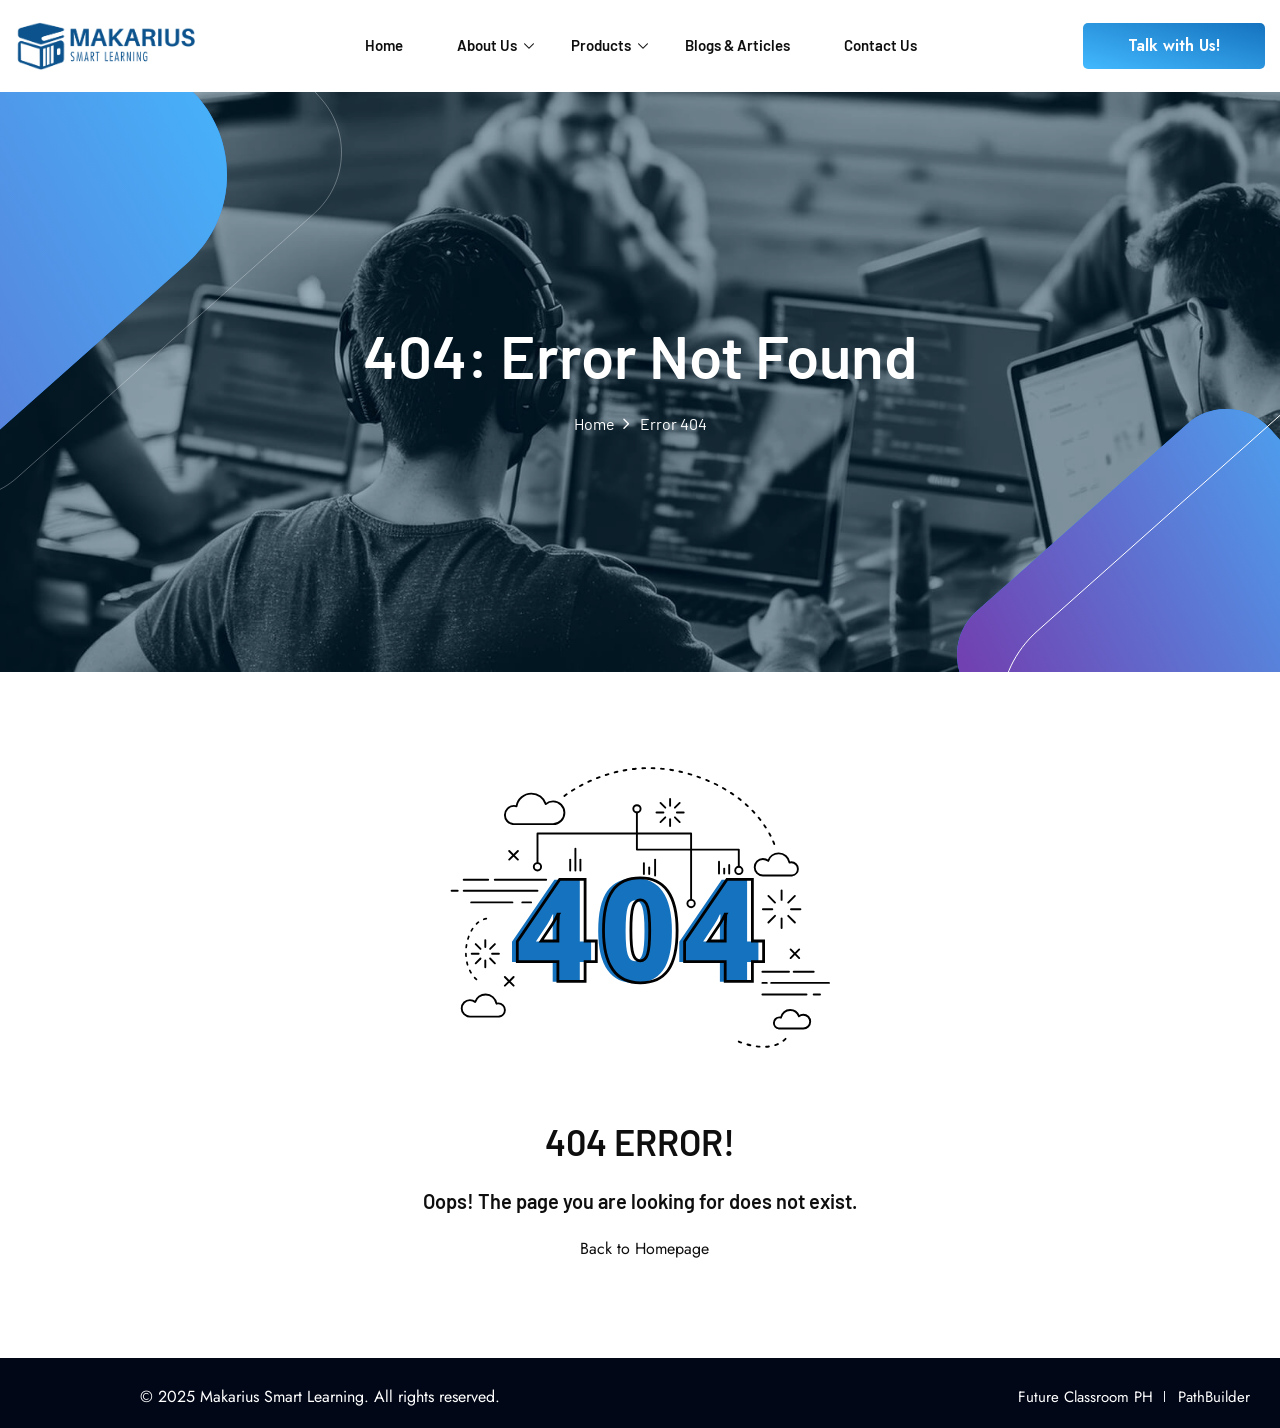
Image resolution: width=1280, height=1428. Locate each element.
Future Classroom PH (1085, 1397)
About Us (495, 45)
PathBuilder (1214, 1397)
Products (609, 45)
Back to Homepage (640, 1248)
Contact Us (880, 45)
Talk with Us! (1174, 45)
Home (384, 45)
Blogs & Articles (737, 45)
